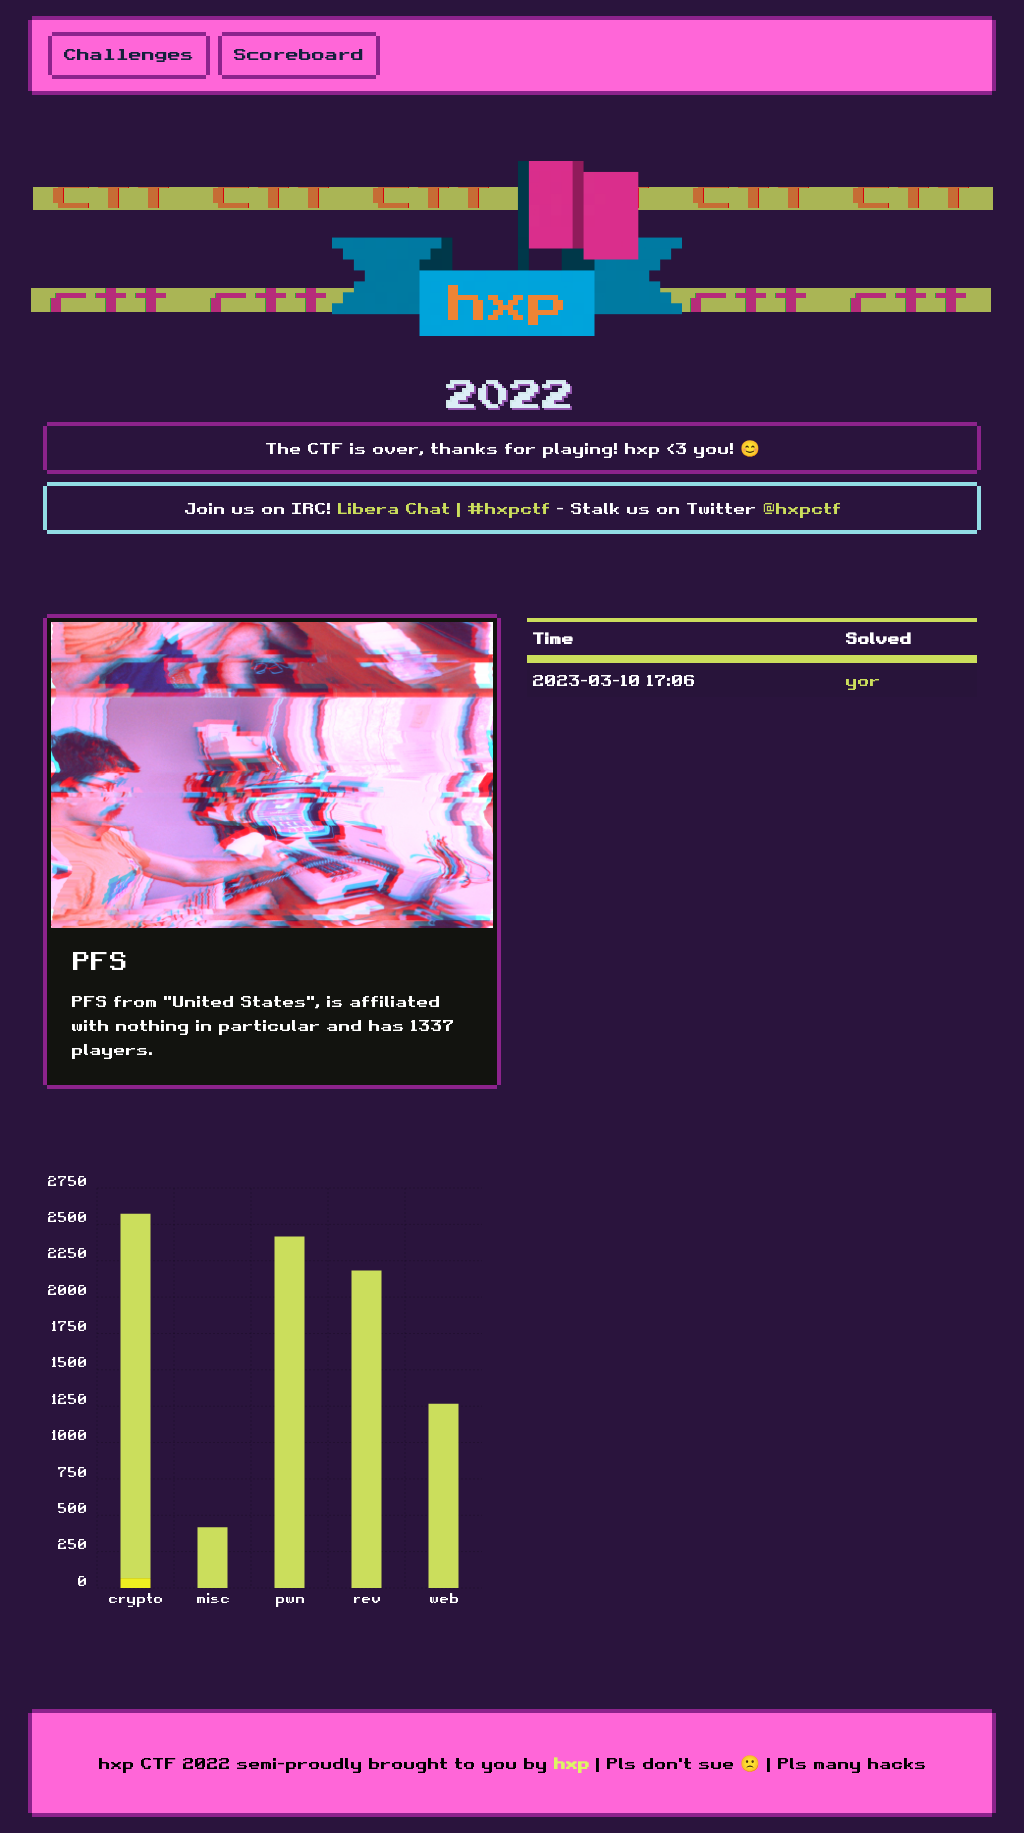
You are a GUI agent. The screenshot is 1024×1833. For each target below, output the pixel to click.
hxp (571, 1763)
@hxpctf (801, 508)
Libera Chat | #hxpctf (443, 508)
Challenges (129, 55)
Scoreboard (299, 55)
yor (862, 680)
